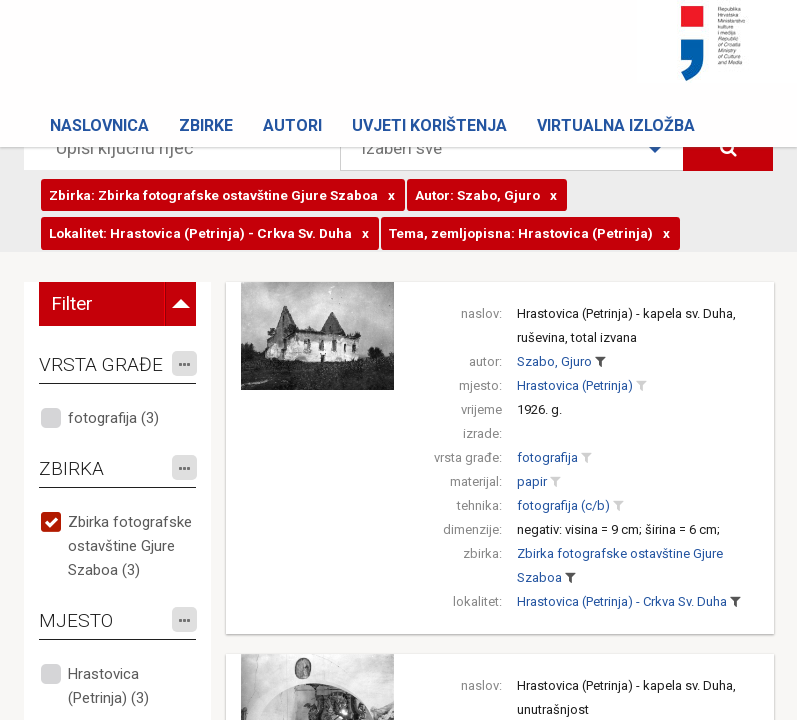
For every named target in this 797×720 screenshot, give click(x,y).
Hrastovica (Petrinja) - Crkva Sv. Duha (622, 601)
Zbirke (206, 125)
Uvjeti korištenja (429, 125)
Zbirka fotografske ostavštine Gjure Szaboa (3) (130, 546)
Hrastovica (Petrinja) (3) (108, 686)
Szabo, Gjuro (554, 361)
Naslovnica (99, 125)
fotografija (547, 457)
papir (532, 481)
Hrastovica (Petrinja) (575, 385)
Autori (292, 125)
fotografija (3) (113, 418)
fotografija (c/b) (563, 505)
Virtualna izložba (616, 125)
